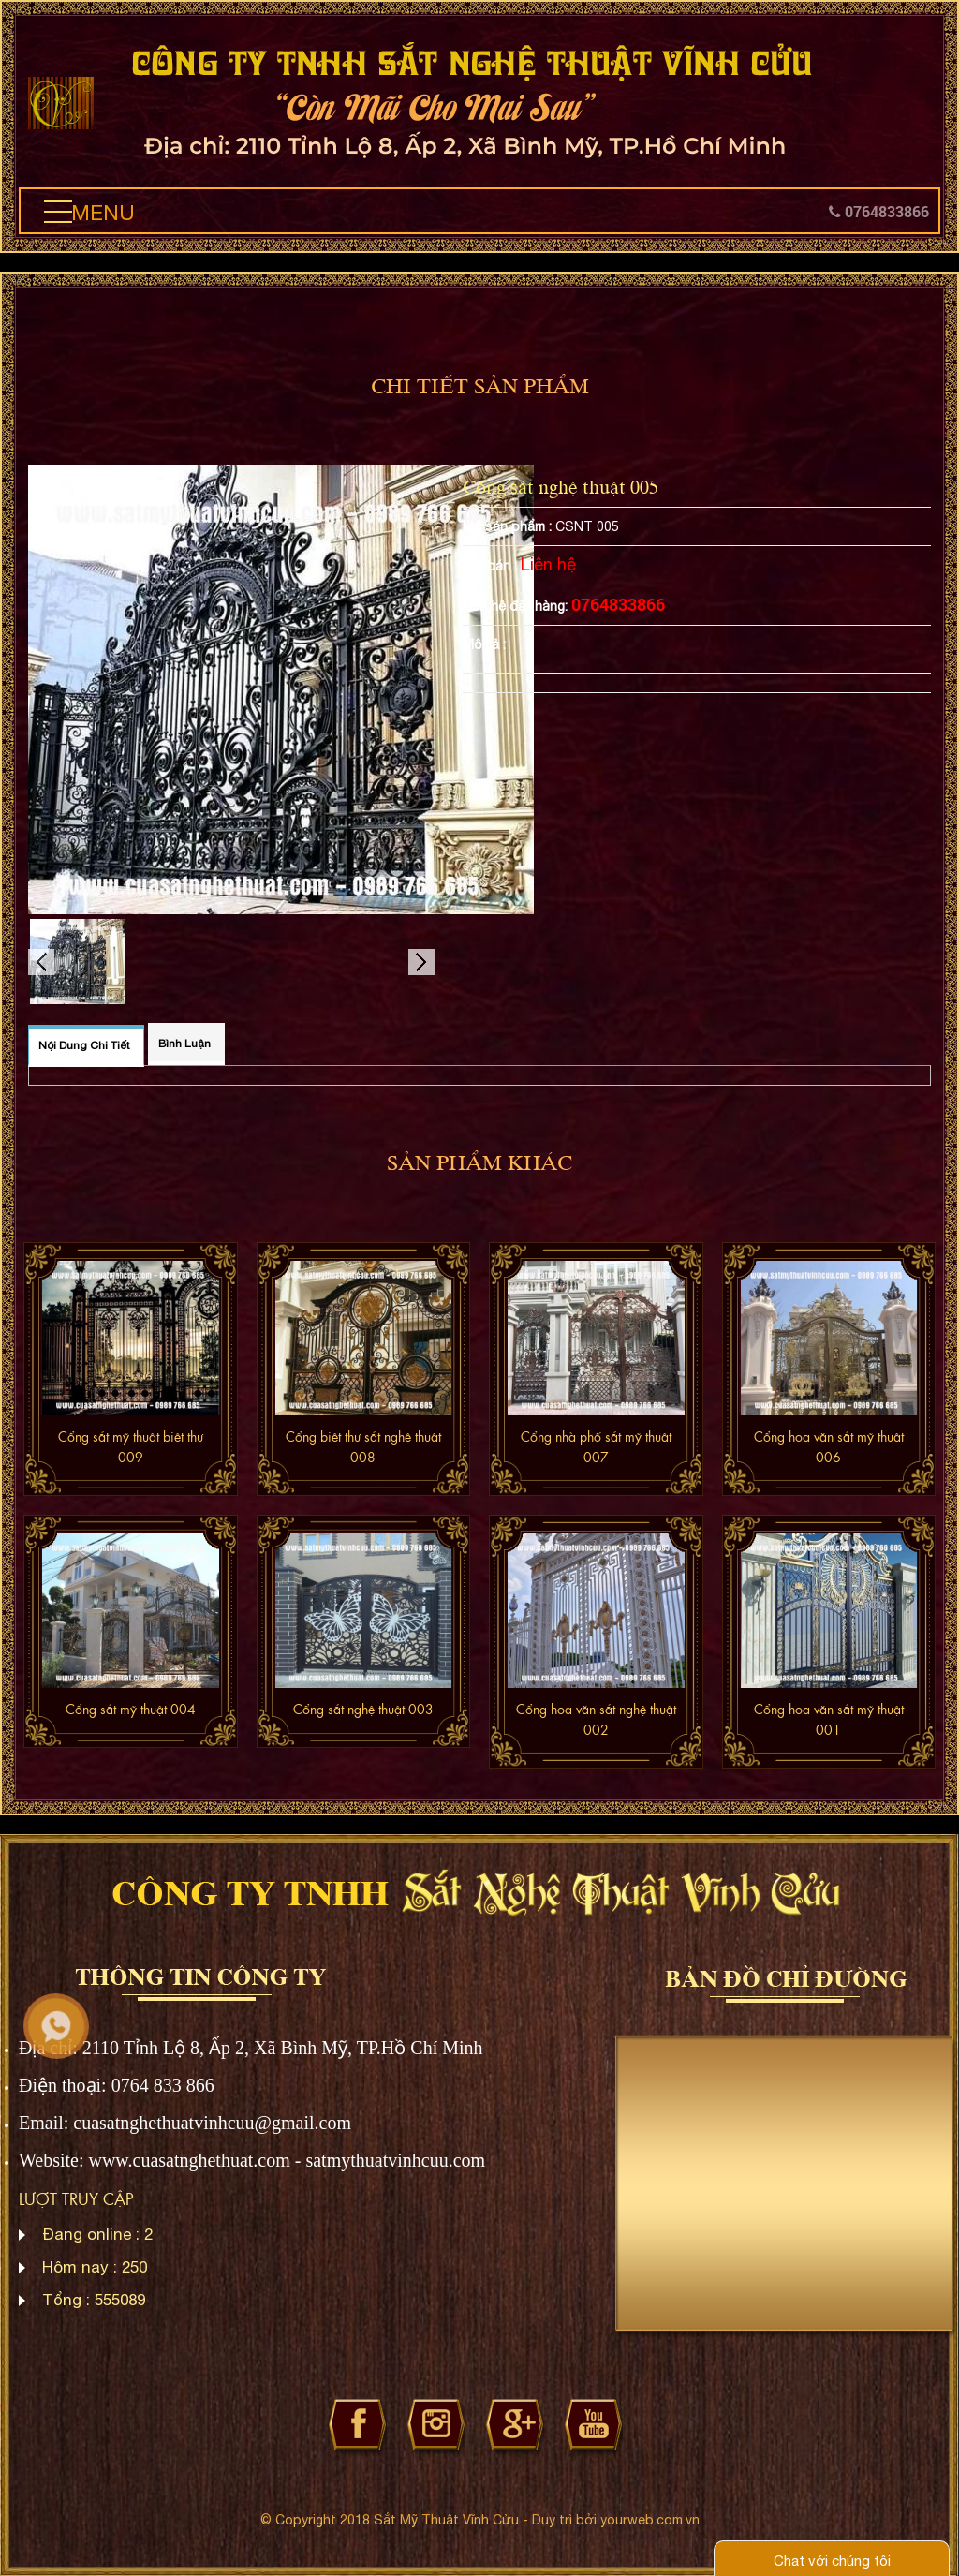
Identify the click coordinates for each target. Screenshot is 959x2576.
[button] (58, 211)
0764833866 (879, 211)
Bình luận (184, 1043)
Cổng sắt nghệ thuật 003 (363, 1708)
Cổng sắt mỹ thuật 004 (131, 1708)
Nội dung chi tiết (84, 1045)
